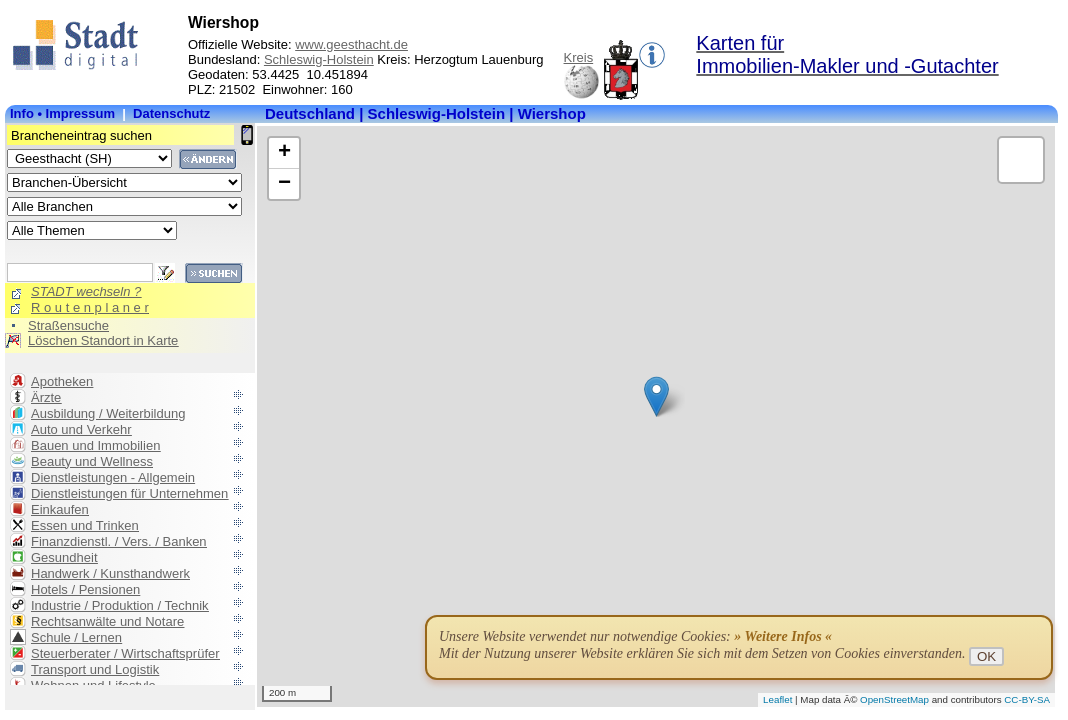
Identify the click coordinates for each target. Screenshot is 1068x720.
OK (986, 656)
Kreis (579, 57)
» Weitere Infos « (783, 636)
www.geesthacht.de (351, 44)
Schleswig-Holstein (319, 59)
